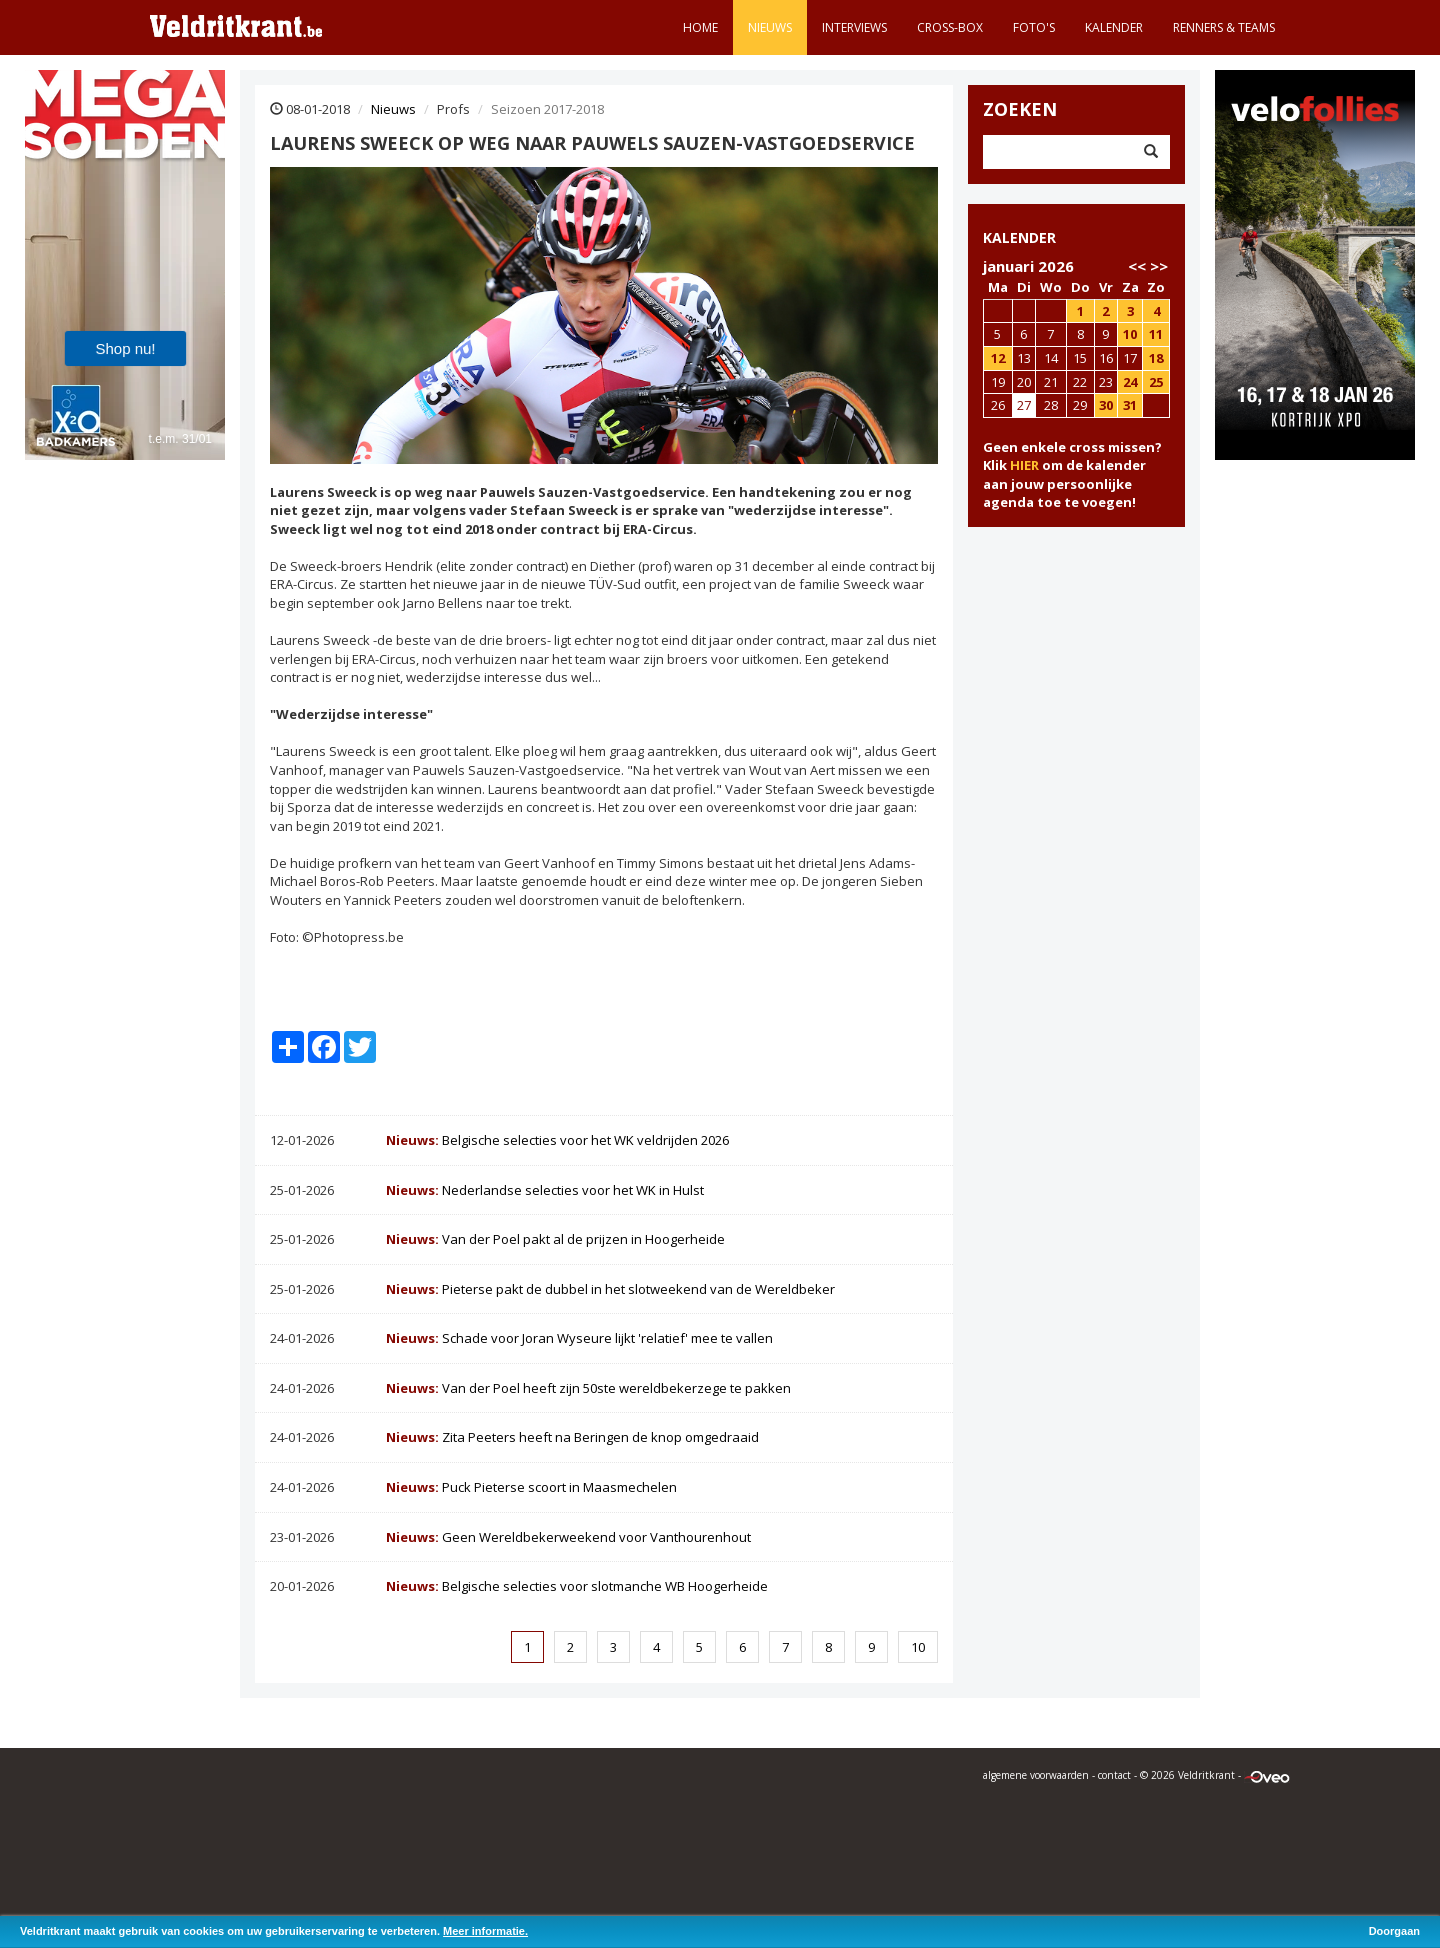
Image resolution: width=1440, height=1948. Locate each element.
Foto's (1034, 27)
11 (1156, 334)
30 (1106, 405)
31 (1130, 405)
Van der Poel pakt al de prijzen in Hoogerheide (555, 1239)
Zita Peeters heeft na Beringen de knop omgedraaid (572, 1437)
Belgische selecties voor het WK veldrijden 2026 (557, 1140)
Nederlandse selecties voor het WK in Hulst (545, 1190)
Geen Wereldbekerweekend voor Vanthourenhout (568, 1537)
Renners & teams (1224, 27)
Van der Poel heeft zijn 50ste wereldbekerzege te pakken (588, 1388)
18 (1156, 358)
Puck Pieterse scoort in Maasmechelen (531, 1487)
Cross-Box (950, 27)
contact (1114, 1775)
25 (1156, 382)
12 (998, 358)
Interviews (854, 27)
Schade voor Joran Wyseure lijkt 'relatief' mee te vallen (579, 1338)
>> (1159, 266)
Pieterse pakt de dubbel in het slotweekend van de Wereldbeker (610, 1289)
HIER (1024, 465)
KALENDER (1019, 237)
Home (700, 27)
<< (1137, 266)
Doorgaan (1394, 1931)
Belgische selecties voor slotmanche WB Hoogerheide (577, 1586)
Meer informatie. (485, 1931)
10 (918, 1647)
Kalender (1114, 27)
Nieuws (770, 27)
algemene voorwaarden (1036, 1775)
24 (1130, 382)
